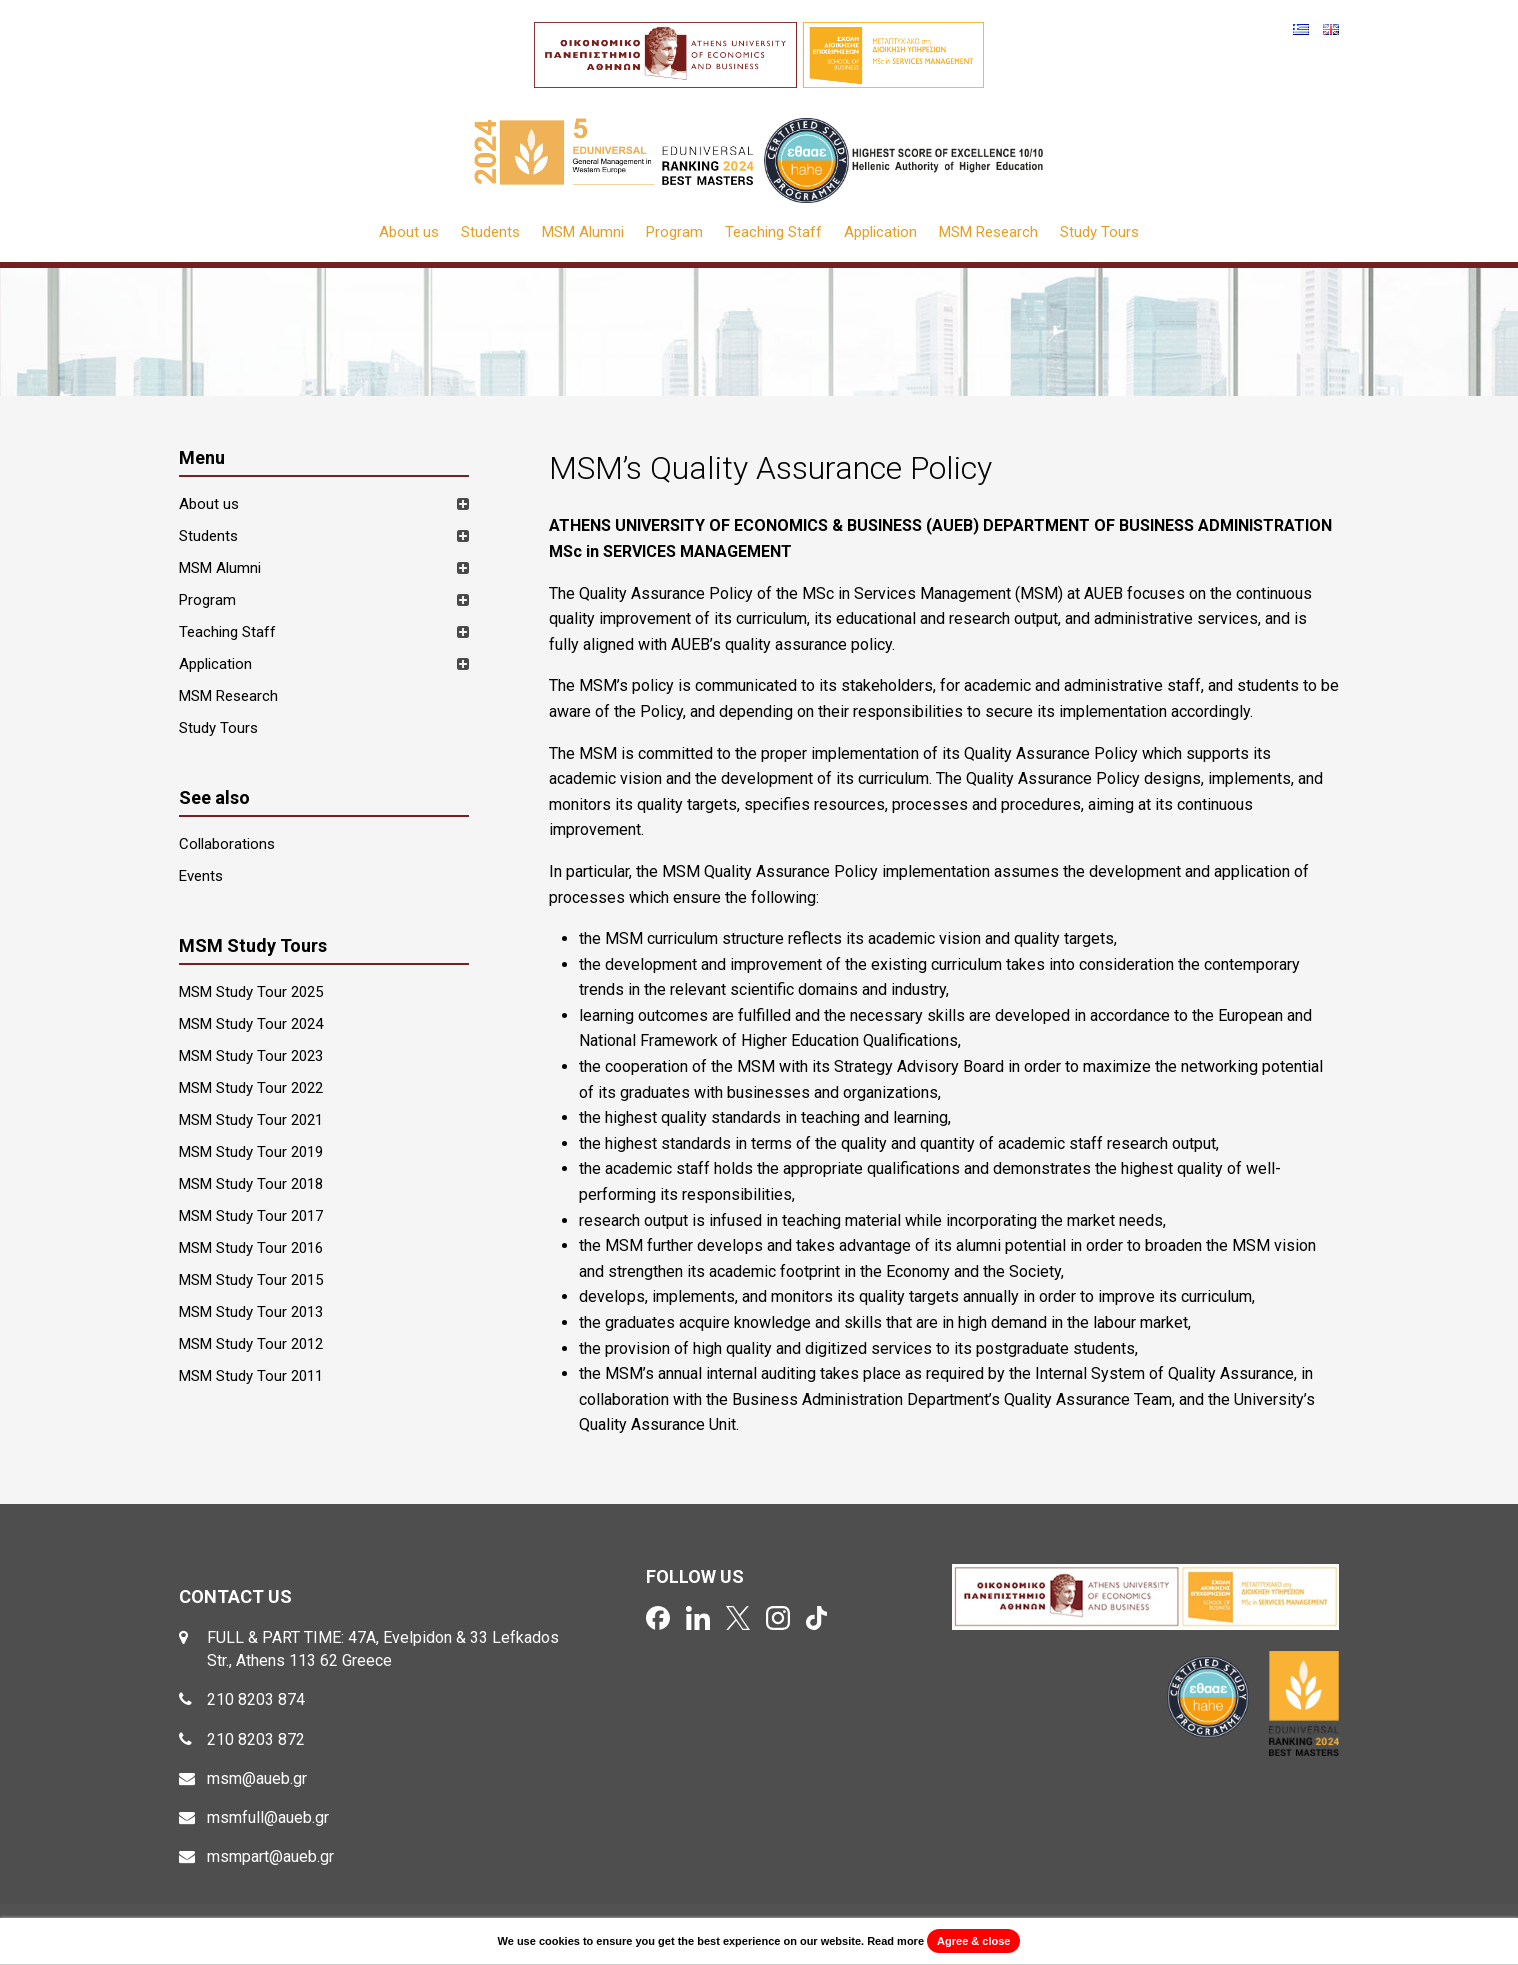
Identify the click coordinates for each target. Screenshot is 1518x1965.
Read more (895, 1941)
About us (409, 232)
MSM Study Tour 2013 (251, 1312)
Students (490, 232)
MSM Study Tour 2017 (251, 1216)
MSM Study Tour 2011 (251, 1376)
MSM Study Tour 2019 (251, 1152)
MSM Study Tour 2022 (251, 1088)
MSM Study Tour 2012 (251, 1344)
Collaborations (227, 844)
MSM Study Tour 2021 (251, 1120)
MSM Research (988, 232)
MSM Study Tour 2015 (251, 1280)
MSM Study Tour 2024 (251, 1024)
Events (201, 876)
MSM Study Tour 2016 (251, 1248)
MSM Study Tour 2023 (251, 1056)
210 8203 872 (256, 1739)
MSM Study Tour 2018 (251, 1184)
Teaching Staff (773, 232)
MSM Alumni (583, 232)
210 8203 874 (256, 1699)
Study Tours (1099, 232)
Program (674, 232)
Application (880, 232)
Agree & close (973, 1941)
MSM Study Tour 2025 (251, 992)
